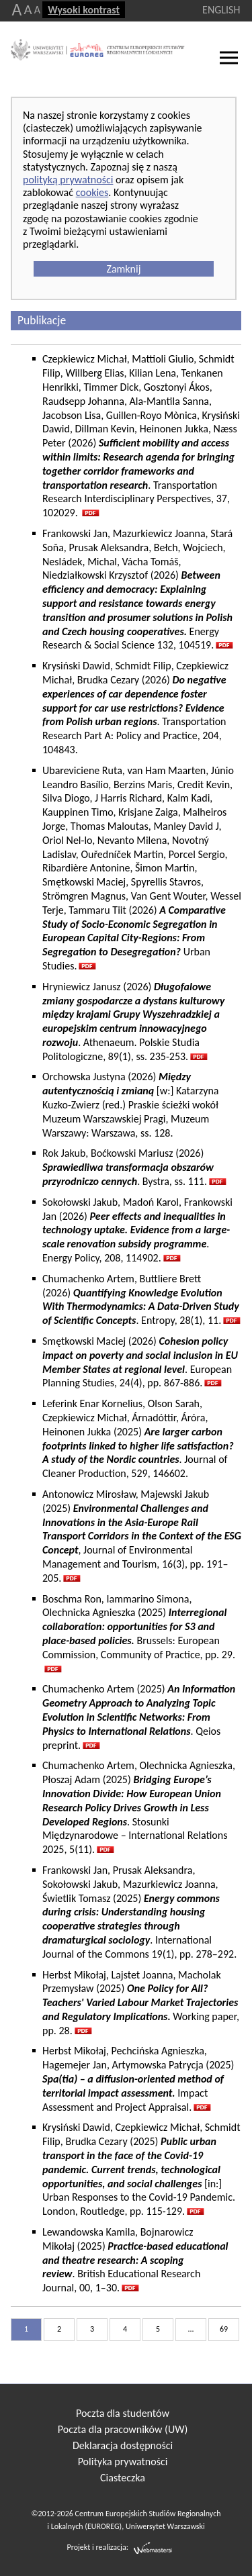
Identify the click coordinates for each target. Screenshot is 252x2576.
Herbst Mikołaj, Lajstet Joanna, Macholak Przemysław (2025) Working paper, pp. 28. (140, 2002)
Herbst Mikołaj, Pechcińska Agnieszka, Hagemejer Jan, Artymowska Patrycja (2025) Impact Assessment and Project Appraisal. (138, 2078)
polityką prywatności (68, 179)
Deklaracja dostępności (123, 2445)
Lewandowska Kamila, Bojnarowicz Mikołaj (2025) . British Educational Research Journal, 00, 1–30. (135, 2260)
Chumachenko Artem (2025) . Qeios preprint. (138, 1716)
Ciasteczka (122, 2477)
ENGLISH (221, 9)
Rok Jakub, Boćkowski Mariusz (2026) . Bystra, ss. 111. (128, 1167)
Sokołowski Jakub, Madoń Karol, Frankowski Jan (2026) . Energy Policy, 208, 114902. (137, 1230)
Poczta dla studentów (122, 2413)
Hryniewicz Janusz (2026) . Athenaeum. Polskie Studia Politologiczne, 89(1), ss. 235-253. (133, 1021)
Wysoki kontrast (84, 9)
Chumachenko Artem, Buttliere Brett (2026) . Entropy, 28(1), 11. (140, 1299)
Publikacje (41, 320)
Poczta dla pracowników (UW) (122, 2429)
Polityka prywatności (123, 2461)
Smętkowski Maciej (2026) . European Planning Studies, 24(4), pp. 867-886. (140, 1362)
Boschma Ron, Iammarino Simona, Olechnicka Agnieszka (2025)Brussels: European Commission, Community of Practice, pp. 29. (138, 1626)
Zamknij (123, 269)
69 (224, 2329)
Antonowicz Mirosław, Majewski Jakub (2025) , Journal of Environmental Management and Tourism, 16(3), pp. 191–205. (141, 1536)
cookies (92, 192)
